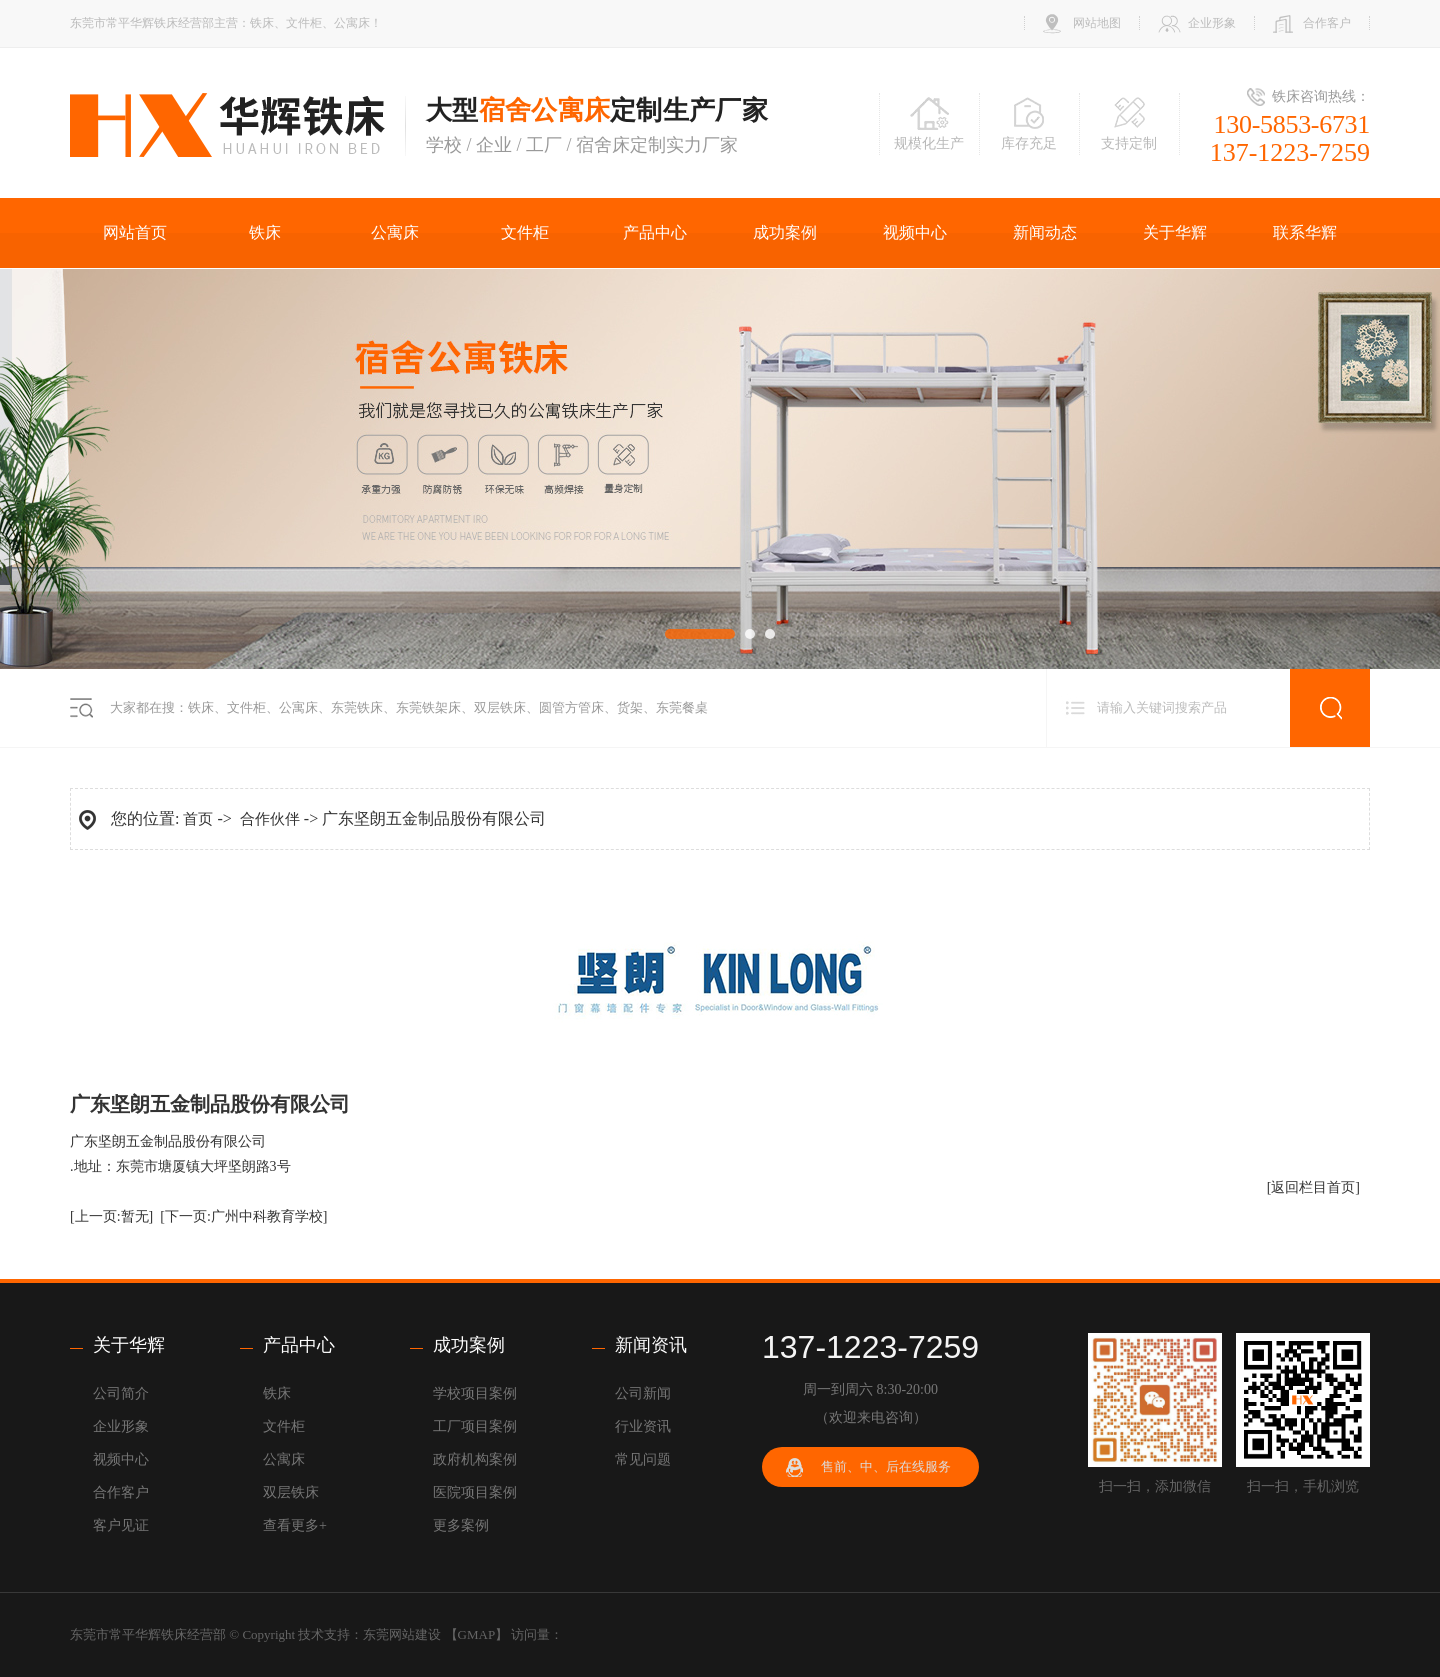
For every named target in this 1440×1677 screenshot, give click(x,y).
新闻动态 (1045, 232)
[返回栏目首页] (1313, 1187)
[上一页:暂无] (111, 1216)
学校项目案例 (475, 1393)
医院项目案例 (475, 1492)
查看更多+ (295, 1525)
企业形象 (1212, 23)
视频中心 (915, 232)
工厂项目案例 (475, 1426)
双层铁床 (500, 707)
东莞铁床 (357, 707)
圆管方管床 (571, 707)
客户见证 (121, 1525)
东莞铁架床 (428, 707)
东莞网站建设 (402, 1634)
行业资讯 (643, 1426)
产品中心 (655, 232)
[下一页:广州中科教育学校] (243, 1216)
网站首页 (135, 232)
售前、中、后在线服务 (886, 1466)
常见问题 (643, 1459)
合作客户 (1327, 23)
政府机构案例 (475, 1459)
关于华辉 (1175, 232)
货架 (630, 707)
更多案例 (461, 1525)
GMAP (477, 1634)
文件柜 (525, 232)
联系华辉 (1305, 232)
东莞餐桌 (682, 707)
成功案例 (785, 232)
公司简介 (121, 1393)
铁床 (265, 232)
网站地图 (1097, 23)
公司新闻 (643, 1393)
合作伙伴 (270, 819)
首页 (198, 819)
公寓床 (395, 232)
